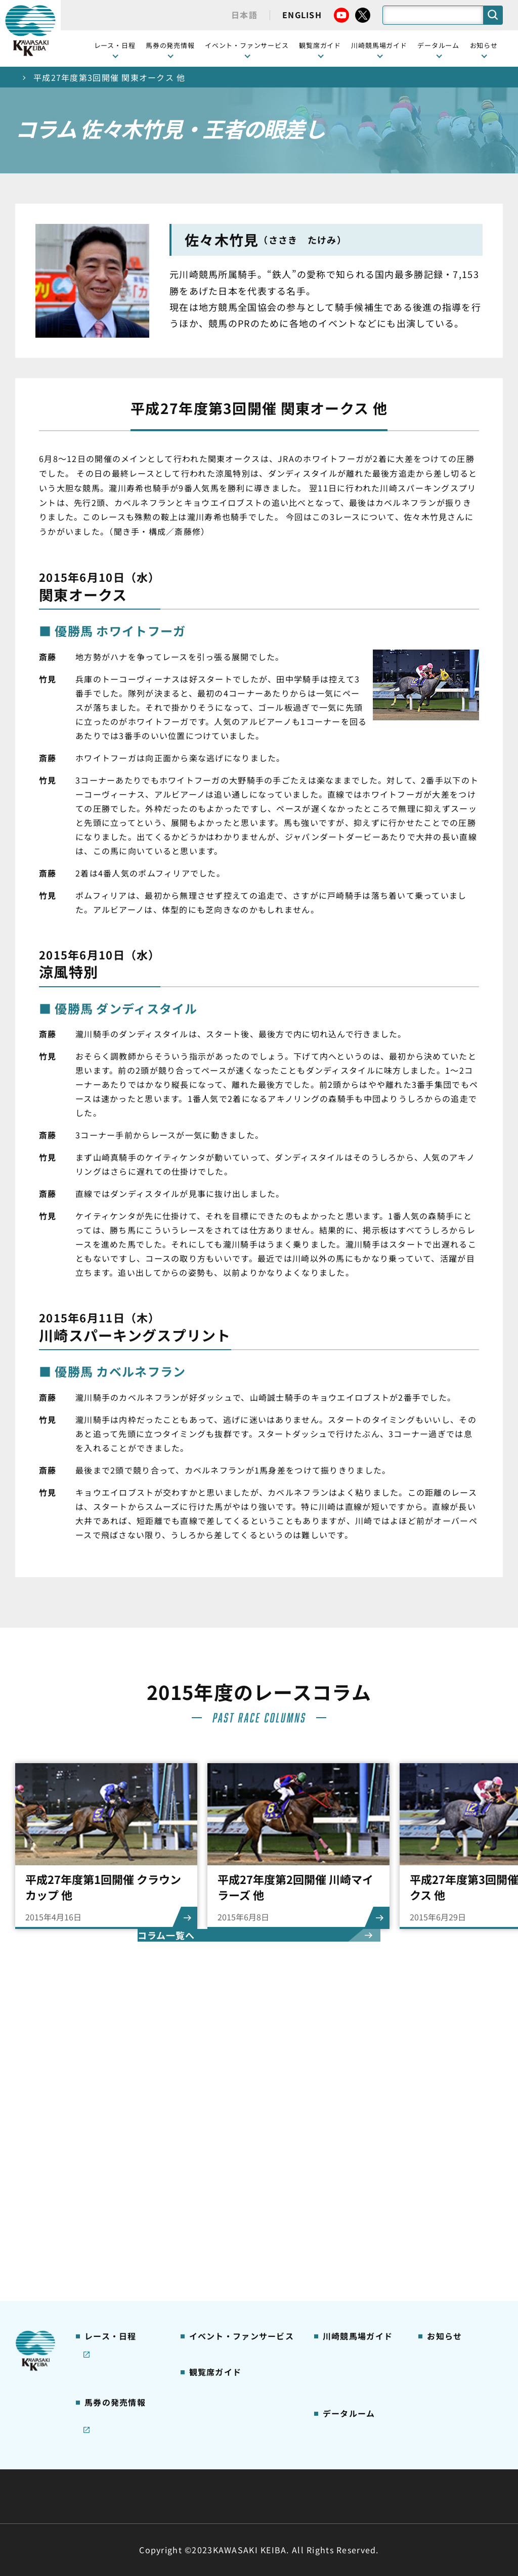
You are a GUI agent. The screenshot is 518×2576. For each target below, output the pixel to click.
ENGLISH (302, 15)
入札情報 (351, 2496)
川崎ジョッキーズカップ (356, 2405)
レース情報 (102, 2117)
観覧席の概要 (211, 2148)
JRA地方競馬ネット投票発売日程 (114, 2309)
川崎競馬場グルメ (352, 2133)
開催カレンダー (110, 2101)
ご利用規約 (413, 2472)
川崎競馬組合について (126, 2472)
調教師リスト (345, 2341)
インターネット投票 (118, 2282)
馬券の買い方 (345, 2164)
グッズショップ (349, 2117)
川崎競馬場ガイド (352, 2101)
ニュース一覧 (449, 2101)
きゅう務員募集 (453, 2149)
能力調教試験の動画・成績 (352, 2362)
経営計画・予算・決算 (232, 2472)
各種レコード (345, 2384)
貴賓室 (199, 2196)
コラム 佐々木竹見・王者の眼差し (119, 2197)
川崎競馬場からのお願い (357, 2256)
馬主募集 (441, 2133)
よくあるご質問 (349, 2235)
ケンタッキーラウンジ (227, 2212)
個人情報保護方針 (281, 2496)
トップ (28, 77)
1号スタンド (210, 2164)
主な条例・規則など (333, 2472)
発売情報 (98, 2250)
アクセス (337, 2278)
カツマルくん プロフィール (358, 2185)
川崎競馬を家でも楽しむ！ (118, 2154)
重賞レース (102, 2133)
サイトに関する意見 (188, 2496)
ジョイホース (106, 2266)
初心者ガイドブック (357, 2149)
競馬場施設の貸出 (457, 2164)
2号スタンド (210, 2180)
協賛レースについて (118, 2176)
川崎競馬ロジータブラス (357, 2213)
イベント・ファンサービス (247, 45)
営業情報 (441, 2117)
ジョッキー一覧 (349, 2325)
